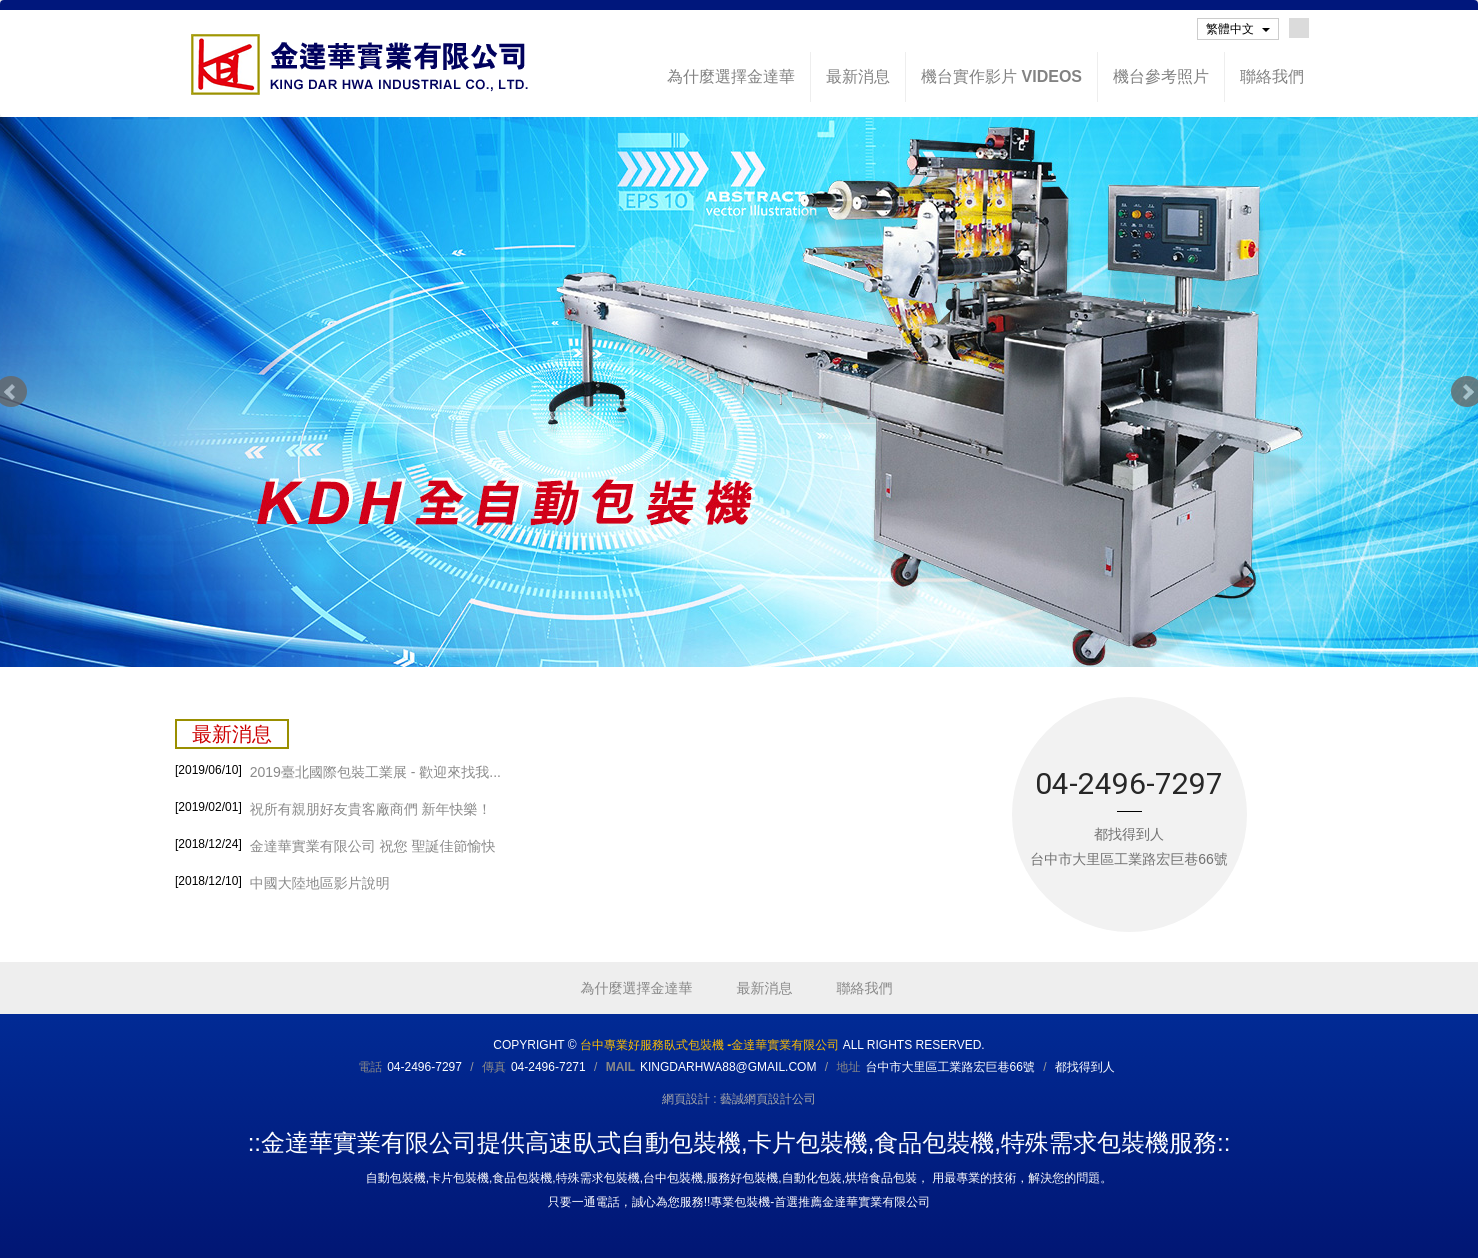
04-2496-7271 (548, 1067)
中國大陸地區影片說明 (282, 881)
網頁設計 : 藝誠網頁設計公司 (739, 1099)
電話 (370, 1067)
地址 (848, 1067)
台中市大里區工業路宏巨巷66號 (949, 1067)
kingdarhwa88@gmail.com (728, 1067)
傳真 (494, 1067)
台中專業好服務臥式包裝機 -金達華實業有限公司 (359, 64)
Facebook (1299, 28)
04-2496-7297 (424, 1067)
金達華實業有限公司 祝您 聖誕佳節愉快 (335, 844)
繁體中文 (1238, 29)
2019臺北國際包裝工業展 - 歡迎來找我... (338, 770)
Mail (620, 1067)
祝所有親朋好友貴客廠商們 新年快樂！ (333, 807)
